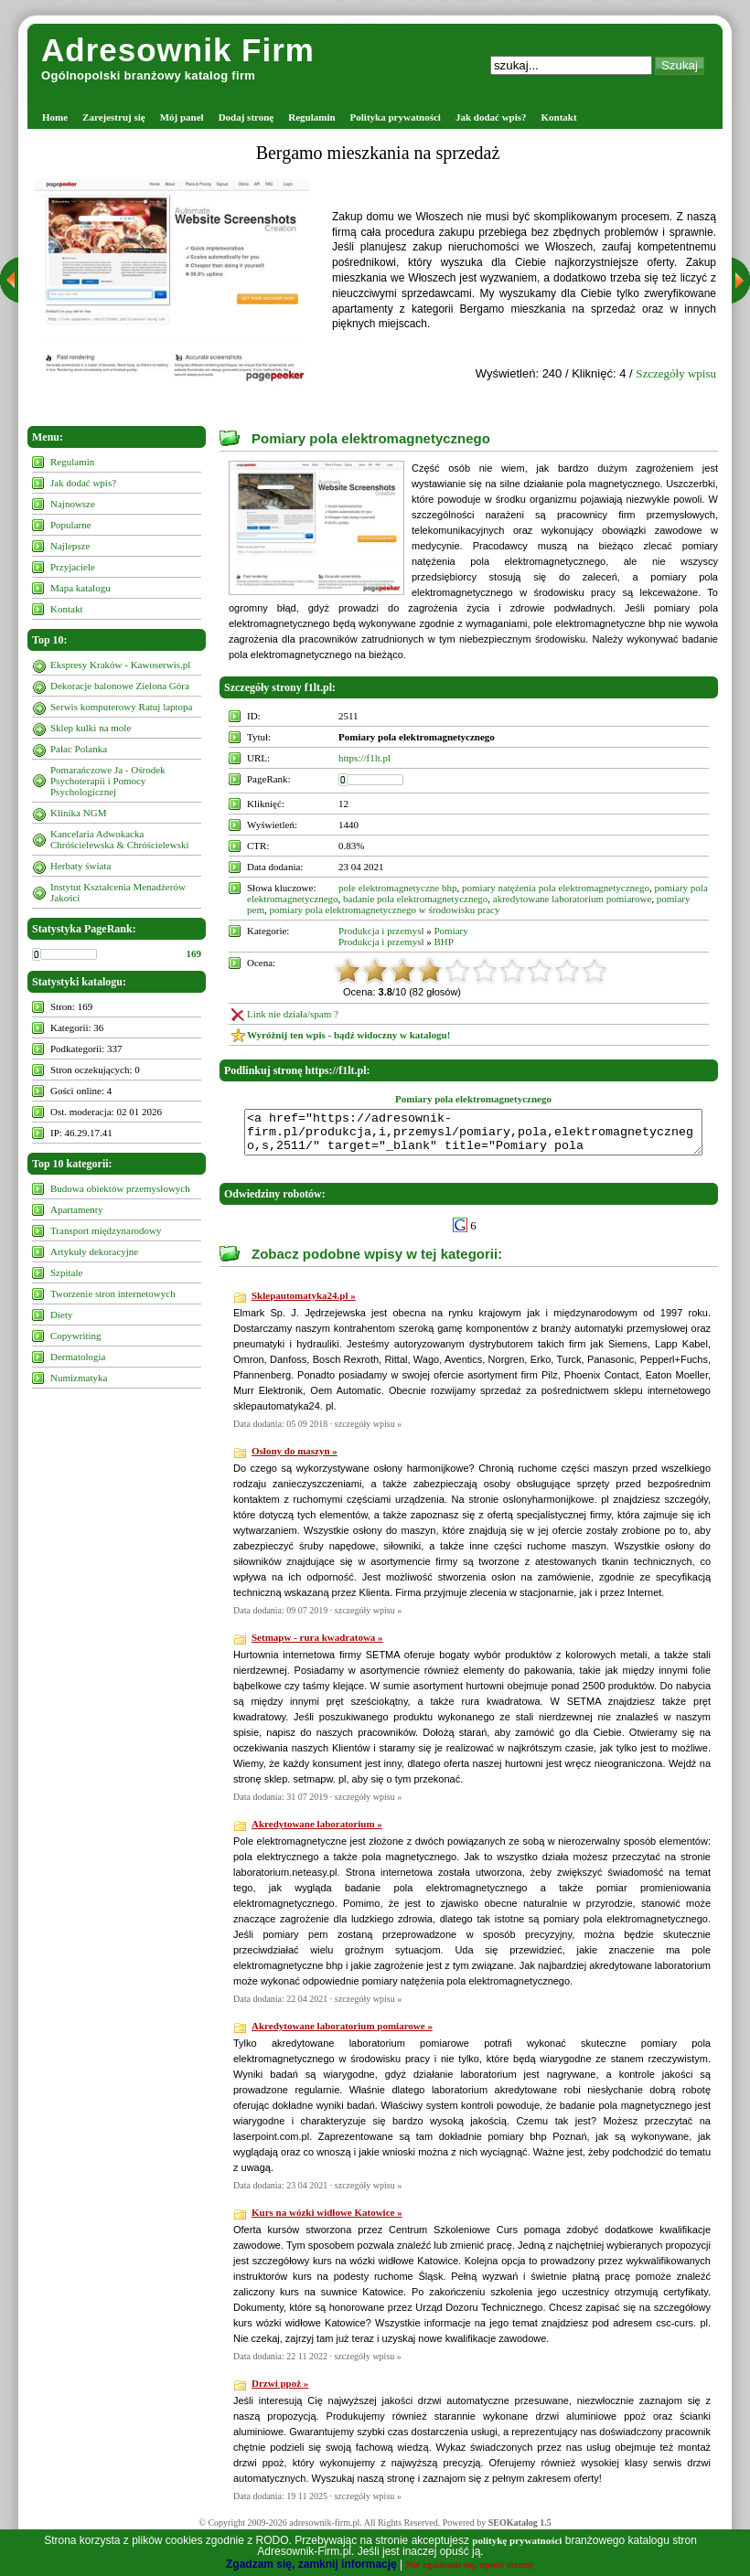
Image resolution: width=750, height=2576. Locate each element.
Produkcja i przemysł (380, 930)
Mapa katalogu (80, 587)
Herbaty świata (80, 865)
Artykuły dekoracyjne (94, 1251)
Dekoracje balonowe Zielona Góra (119, 685)
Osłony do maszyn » (295, 1458)
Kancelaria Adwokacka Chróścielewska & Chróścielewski (119, 839)
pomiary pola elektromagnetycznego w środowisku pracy (384, 909)
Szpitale (66, 1272)
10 (594, 971)
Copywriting (76, 1335)
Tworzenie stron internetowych (113, 1293)
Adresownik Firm (178, 50)
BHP (443, 941)
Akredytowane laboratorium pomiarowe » (342, 2033)
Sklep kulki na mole (90, 727)
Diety (61, 1314)
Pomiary (450, 930)
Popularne (70, 524)
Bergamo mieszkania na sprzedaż (378, 153)
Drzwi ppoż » (280, 2391)
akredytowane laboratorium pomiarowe (572, 898)
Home (55, 117)
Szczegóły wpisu (676, 373)
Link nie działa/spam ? (292, 1013)
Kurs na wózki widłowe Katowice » (327, 2220)
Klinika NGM (78, 812)
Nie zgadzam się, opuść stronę (469, 2564)
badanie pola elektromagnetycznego (415, 898)
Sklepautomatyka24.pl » (304, 1303)
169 (194, 953)
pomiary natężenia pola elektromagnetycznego (555, 887)
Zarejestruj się (113, 117)
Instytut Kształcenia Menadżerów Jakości (118, 892)
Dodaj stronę (246, 117)
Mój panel (182, 117)
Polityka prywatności (395, 117)
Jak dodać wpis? (491, 117)
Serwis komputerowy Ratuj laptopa (121, 706)
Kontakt (559, 117)
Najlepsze (70, 545)
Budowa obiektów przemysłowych (120, 1188)
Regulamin (311, 117)
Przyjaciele (72, 566)
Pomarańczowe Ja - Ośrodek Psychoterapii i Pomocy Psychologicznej (108, 780)
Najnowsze (72, 503)
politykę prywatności (517, 2540)
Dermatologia (77, 1356)
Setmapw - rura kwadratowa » (317, 1645)
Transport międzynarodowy (106, 1230)
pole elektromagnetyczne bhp (397, 887)
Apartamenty (76, 1209)
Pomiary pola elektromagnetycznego (371, 438)
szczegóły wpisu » (368, 1432)
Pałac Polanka (78, 748)
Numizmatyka (78, 1377)
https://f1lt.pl (364, 757)
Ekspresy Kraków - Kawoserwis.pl (120, 664)
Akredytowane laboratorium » (317, 1831)
